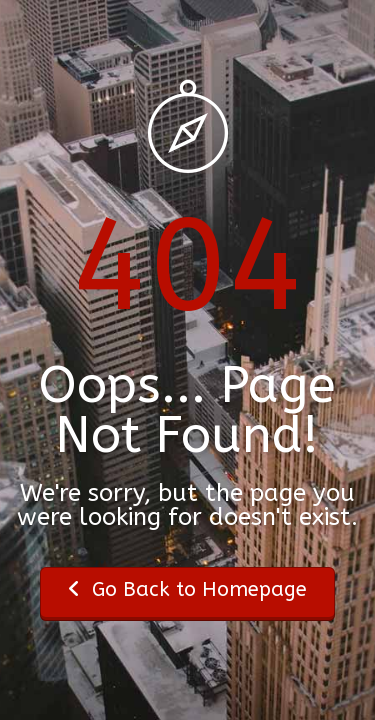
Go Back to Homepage (187, 589)
